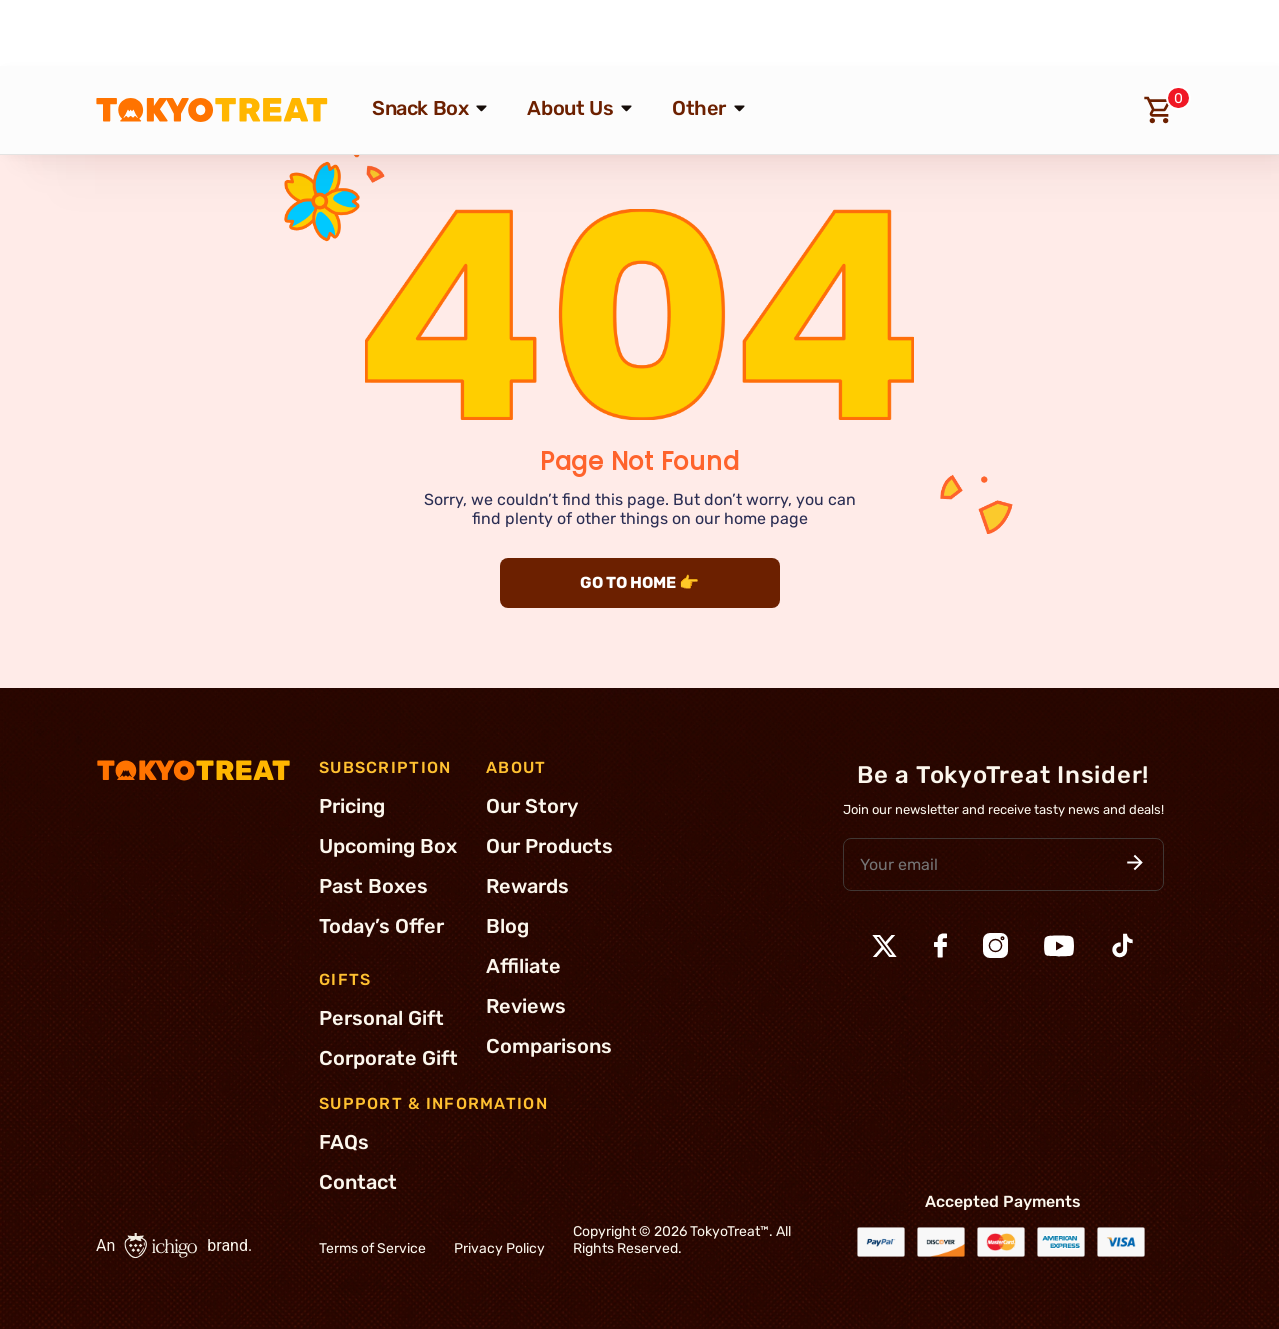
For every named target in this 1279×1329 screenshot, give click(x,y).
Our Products (549, 846)
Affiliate (523, 966)
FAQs (344, 1142)
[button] (1135, 864)
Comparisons (549, 1046)
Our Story (532, 806)
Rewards (527, 886)
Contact (358, 1182)
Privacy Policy (499, 1248)
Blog (507, 926)
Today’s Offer (381, 926)
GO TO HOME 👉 (639, 582)
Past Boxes (373, 886)
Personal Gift (381, 1018)
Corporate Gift (388, 1058)
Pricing (352, 806)
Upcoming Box (388, 846)
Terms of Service (372, 1248)
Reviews (526, 1006)
